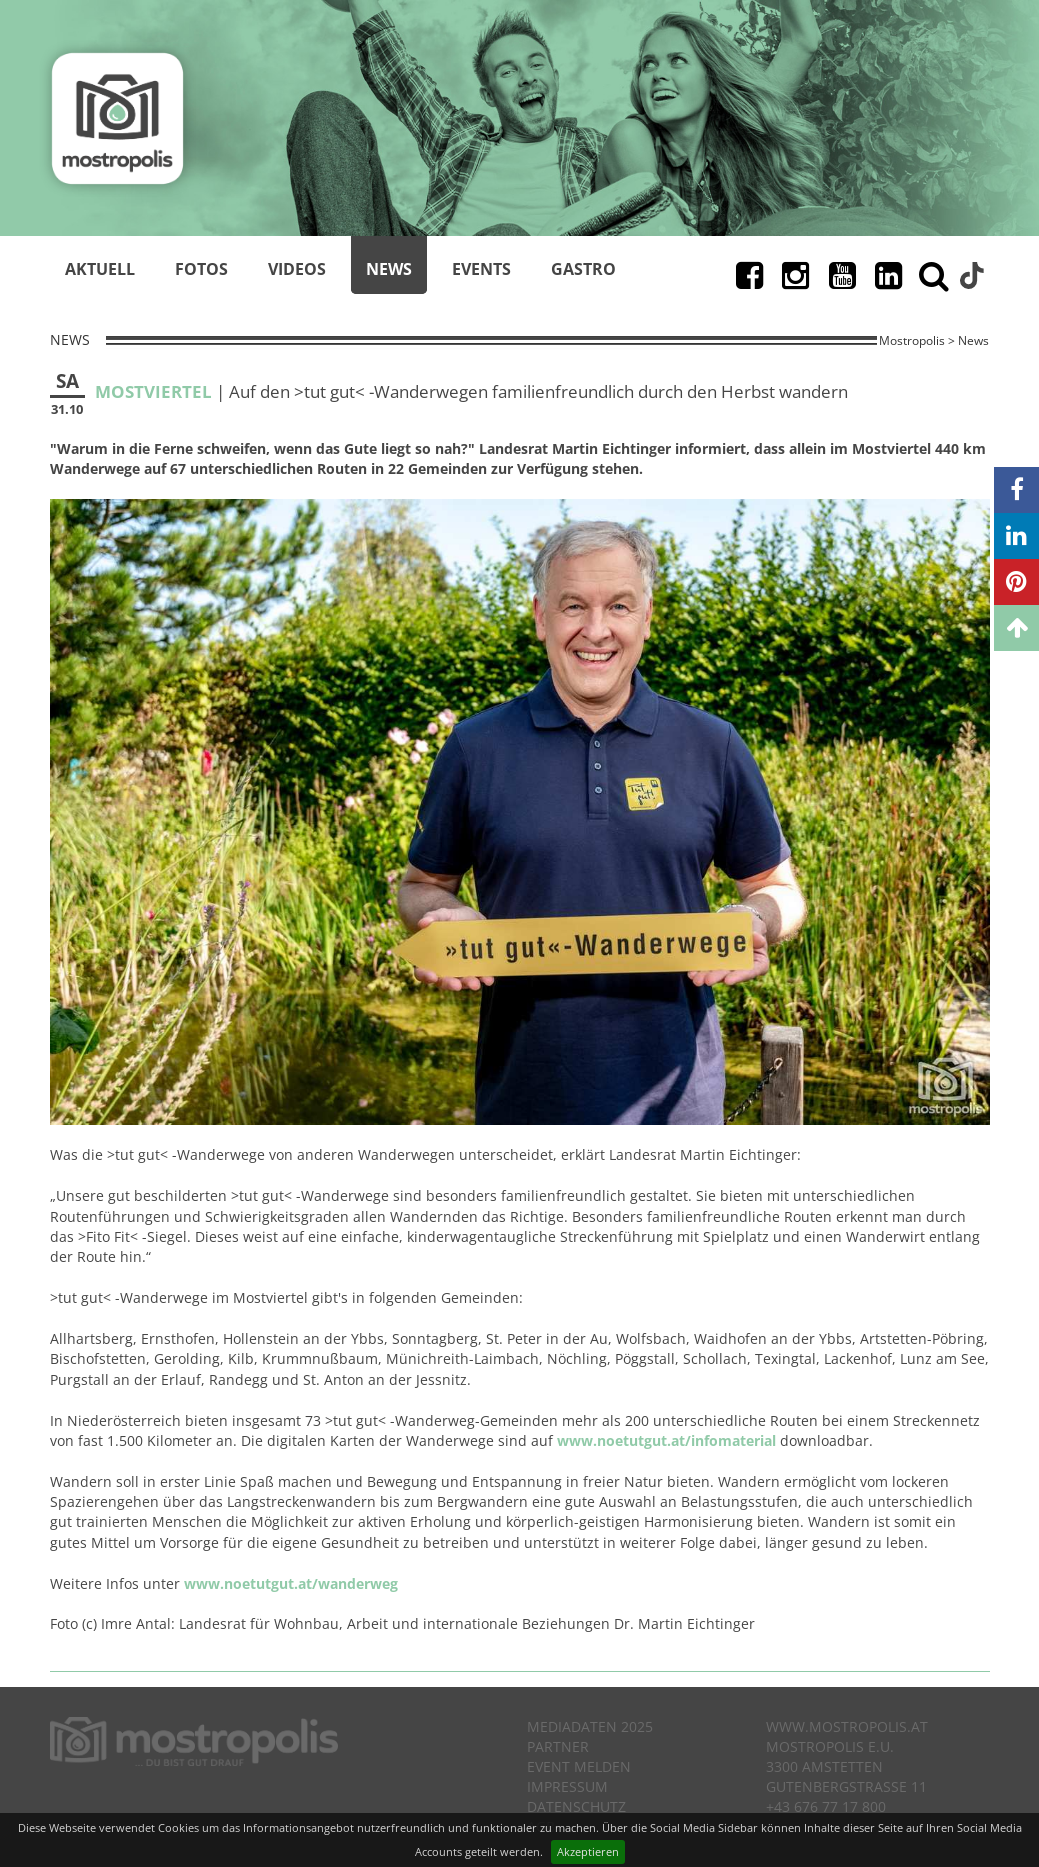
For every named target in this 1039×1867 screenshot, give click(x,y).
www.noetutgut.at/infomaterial (666, 1440)
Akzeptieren (588, 1851)
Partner (558, 1746)
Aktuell (100, 269)
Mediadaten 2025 (590, 1726)
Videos (297, 269)
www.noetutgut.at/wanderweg (291, 1583)
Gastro (583, 269)
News (389, 269)
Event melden (579, 1766)
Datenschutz (576, 1806)
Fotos (201, 269)
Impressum (567, 1786)
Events (481, 269)
